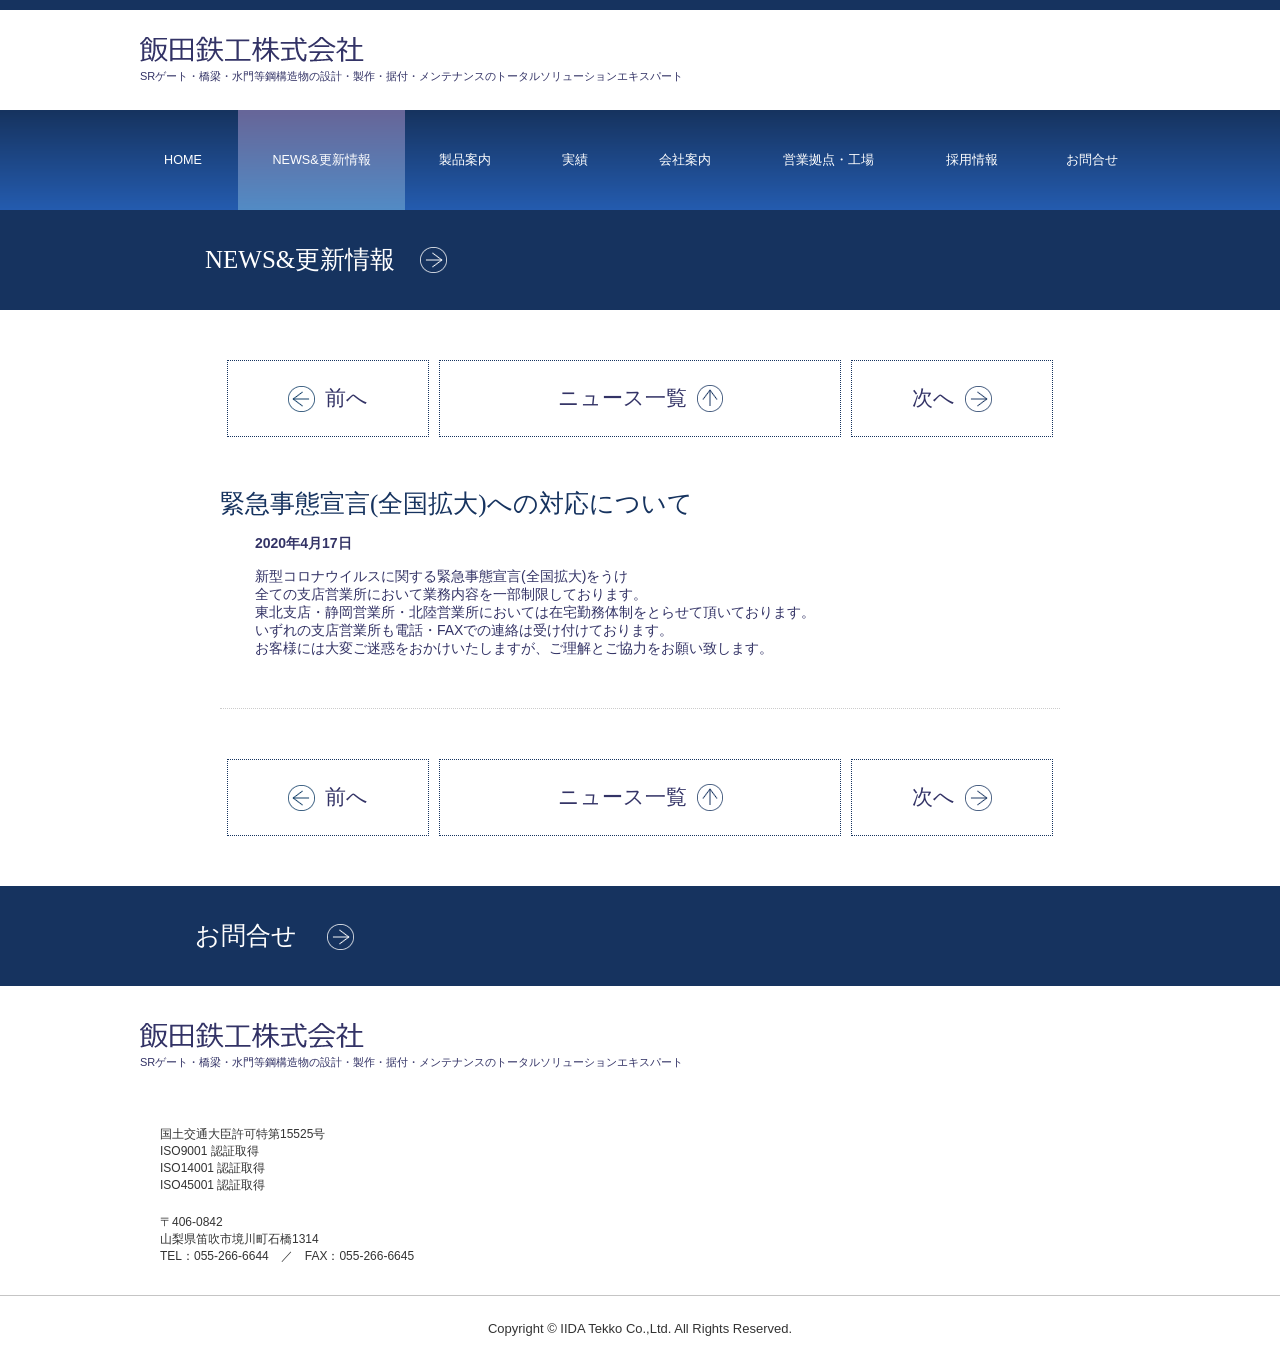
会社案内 (685, 160)
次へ (952, 399)
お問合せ (1092, 160)
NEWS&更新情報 (321, 160)
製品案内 (465, 160)
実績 (575, 160)
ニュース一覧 (640, 398)
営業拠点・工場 (828, 160)
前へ (328, 399)
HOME (183, 160)
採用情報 (972, 160)
